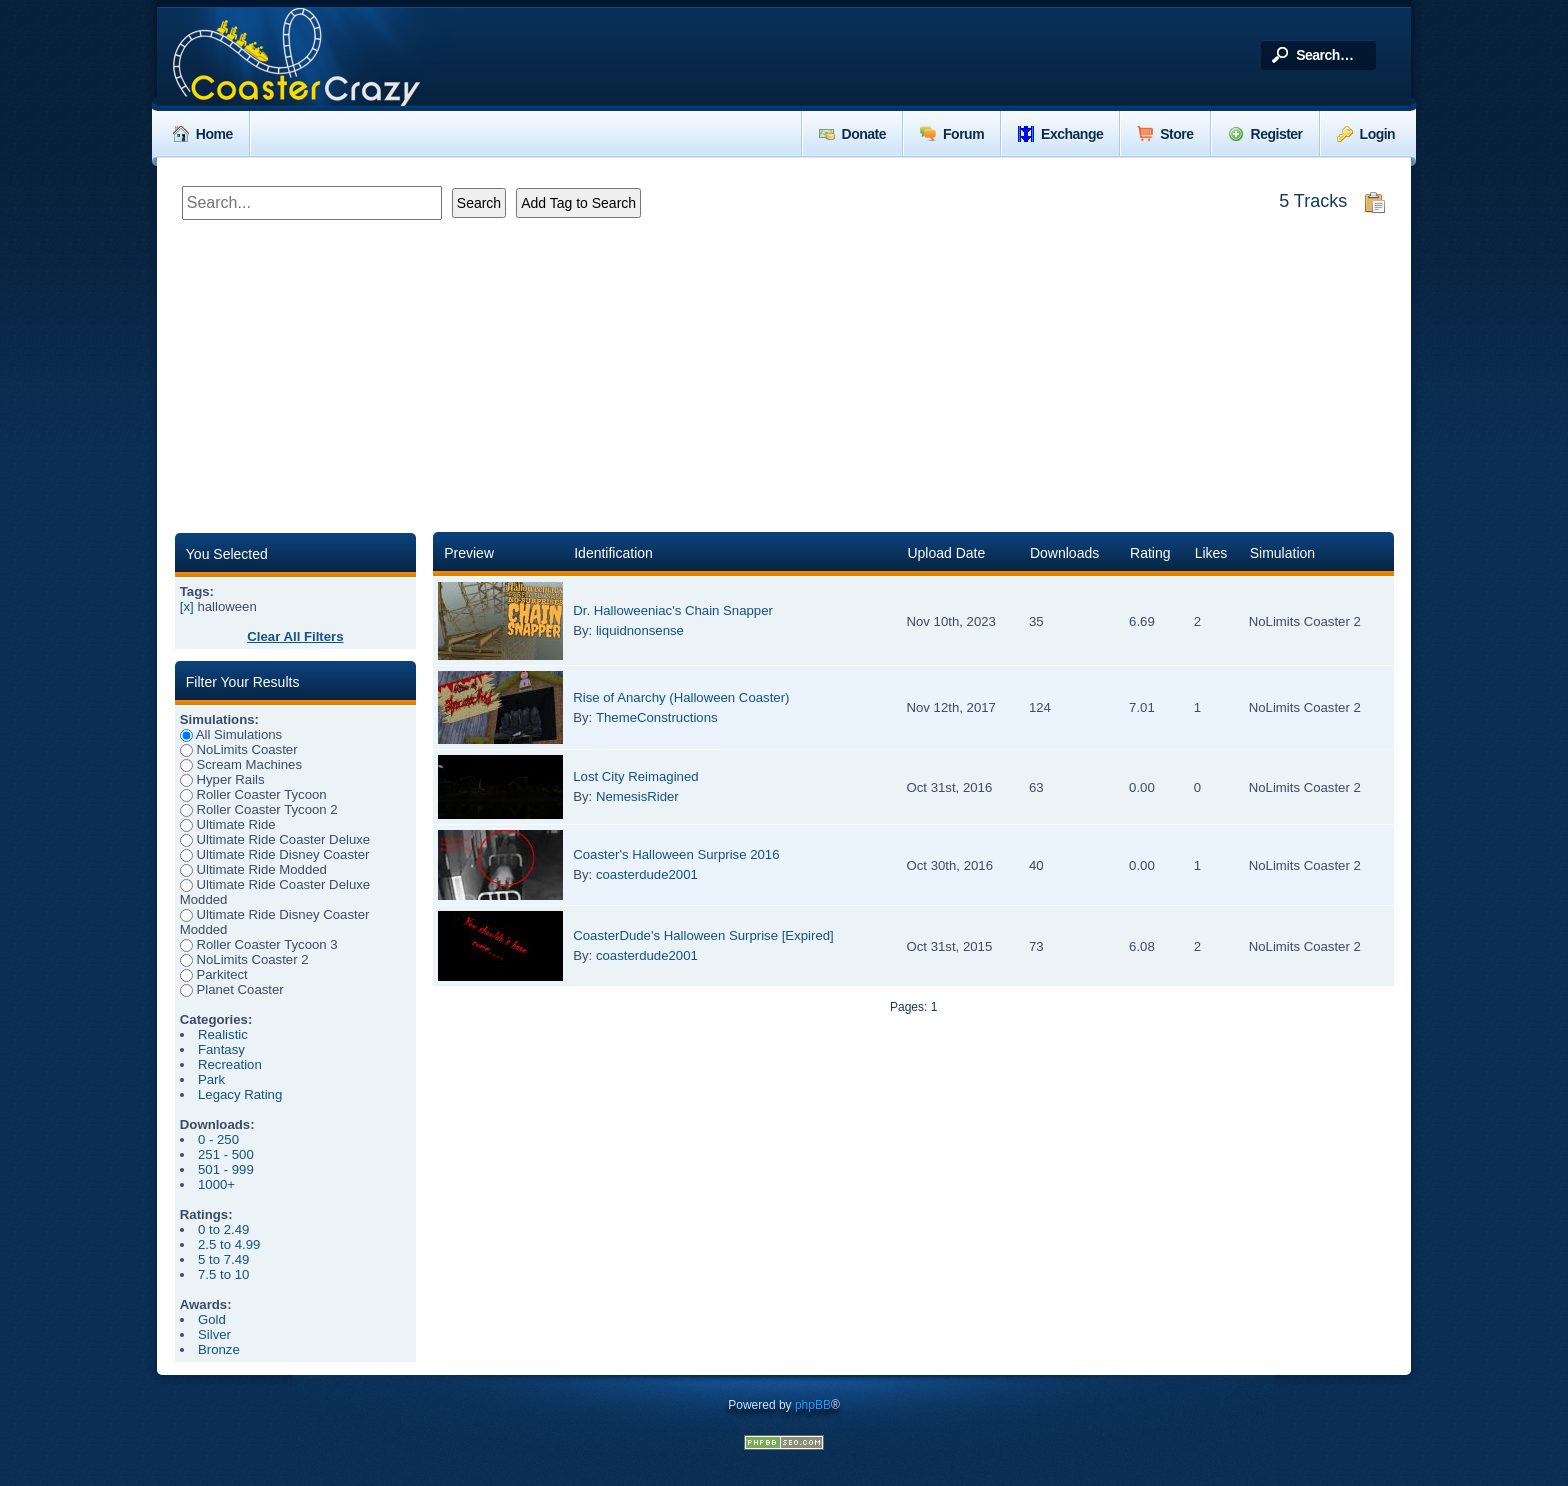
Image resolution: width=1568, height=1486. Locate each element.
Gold (212, 1319)
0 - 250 (218, 1139)
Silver (214, 1334)
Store (1165, 134)
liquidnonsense (640, 630)
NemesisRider (637, 796)
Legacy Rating (240, 1094)
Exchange (1060, 134)
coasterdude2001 (647, 874)
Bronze (219, 1349)
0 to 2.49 (223, 1229)
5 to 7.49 (223, 1259)
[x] (187, 606)
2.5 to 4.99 (229, 1244)
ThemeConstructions (657, 717)
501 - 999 (226, 1169)
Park (211, 1079)
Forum (952, 134)
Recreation (230, 1064)
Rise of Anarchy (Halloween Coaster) (681, 697)
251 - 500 (226, 1154)
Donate (852, 134)
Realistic (223, 1034)
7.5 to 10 (223, 1274)
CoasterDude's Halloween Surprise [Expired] (703, 935)
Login (1366, 134)
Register (1265, 134)
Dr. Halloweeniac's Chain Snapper (673, 610)
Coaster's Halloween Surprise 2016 (676, 854)
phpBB (813, 1405)
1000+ (216, 1184)
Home (203, 134)
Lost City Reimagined (635, 776)
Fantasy (221, 1049)
